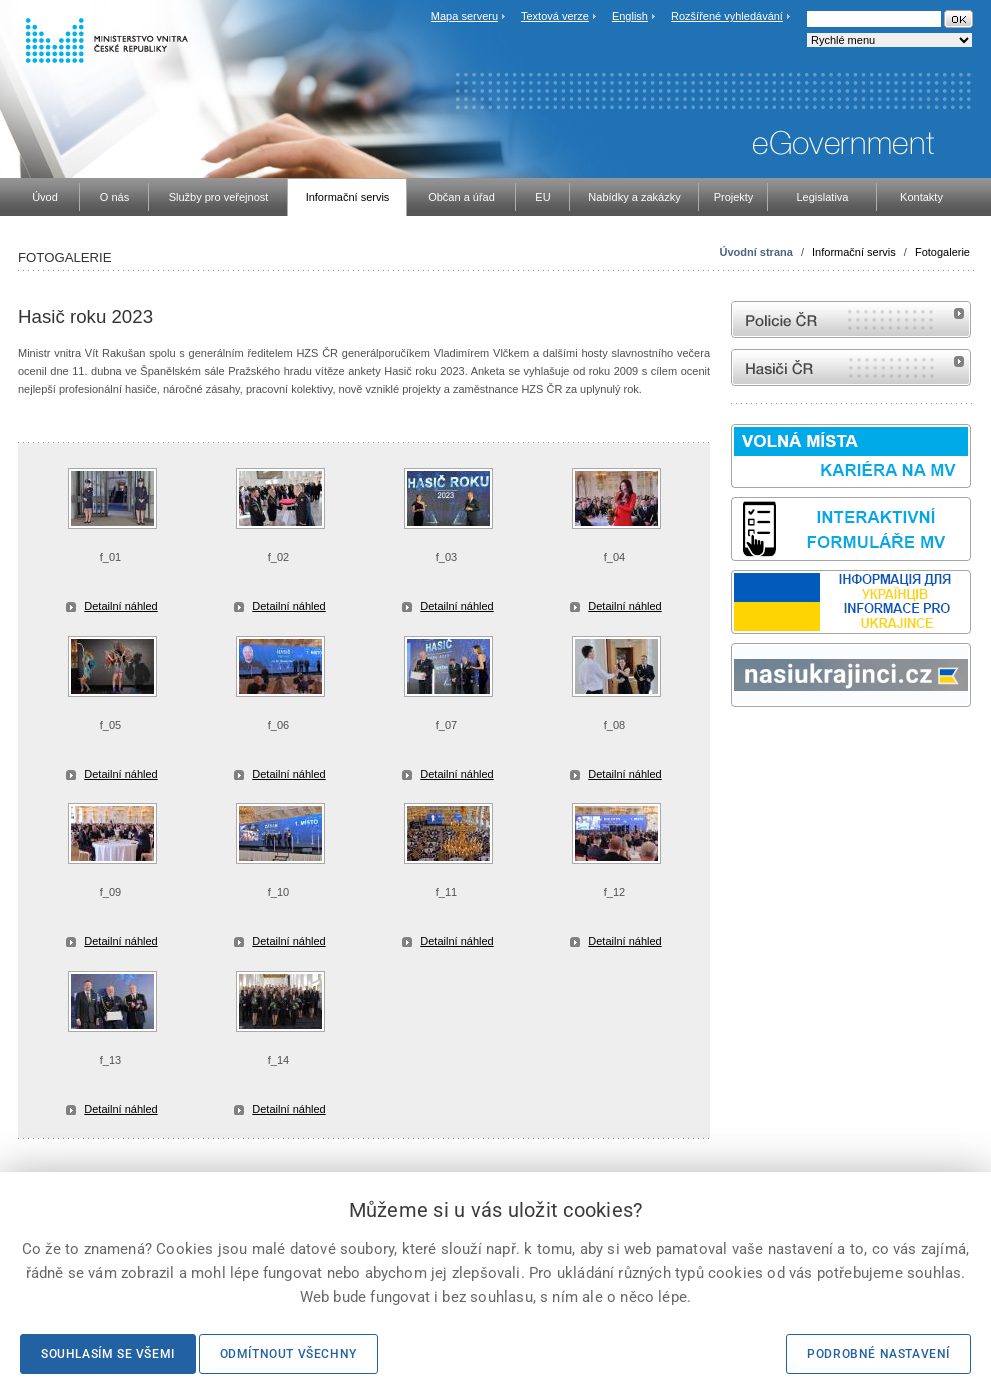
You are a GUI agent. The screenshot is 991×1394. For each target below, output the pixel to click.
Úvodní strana (756, 252)
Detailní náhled (120, 606)
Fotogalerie (942, 252)
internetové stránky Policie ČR (851, 319)
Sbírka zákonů (734, 744)
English (630, 16)
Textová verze (555, 16)
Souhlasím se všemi (108, 1354)
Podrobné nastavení (878, 1354)
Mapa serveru (464, 16)
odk (741, 744)
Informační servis (854, 252)
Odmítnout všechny (288, 1354)
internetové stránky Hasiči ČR (851, 367)
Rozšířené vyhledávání (727, 16)
